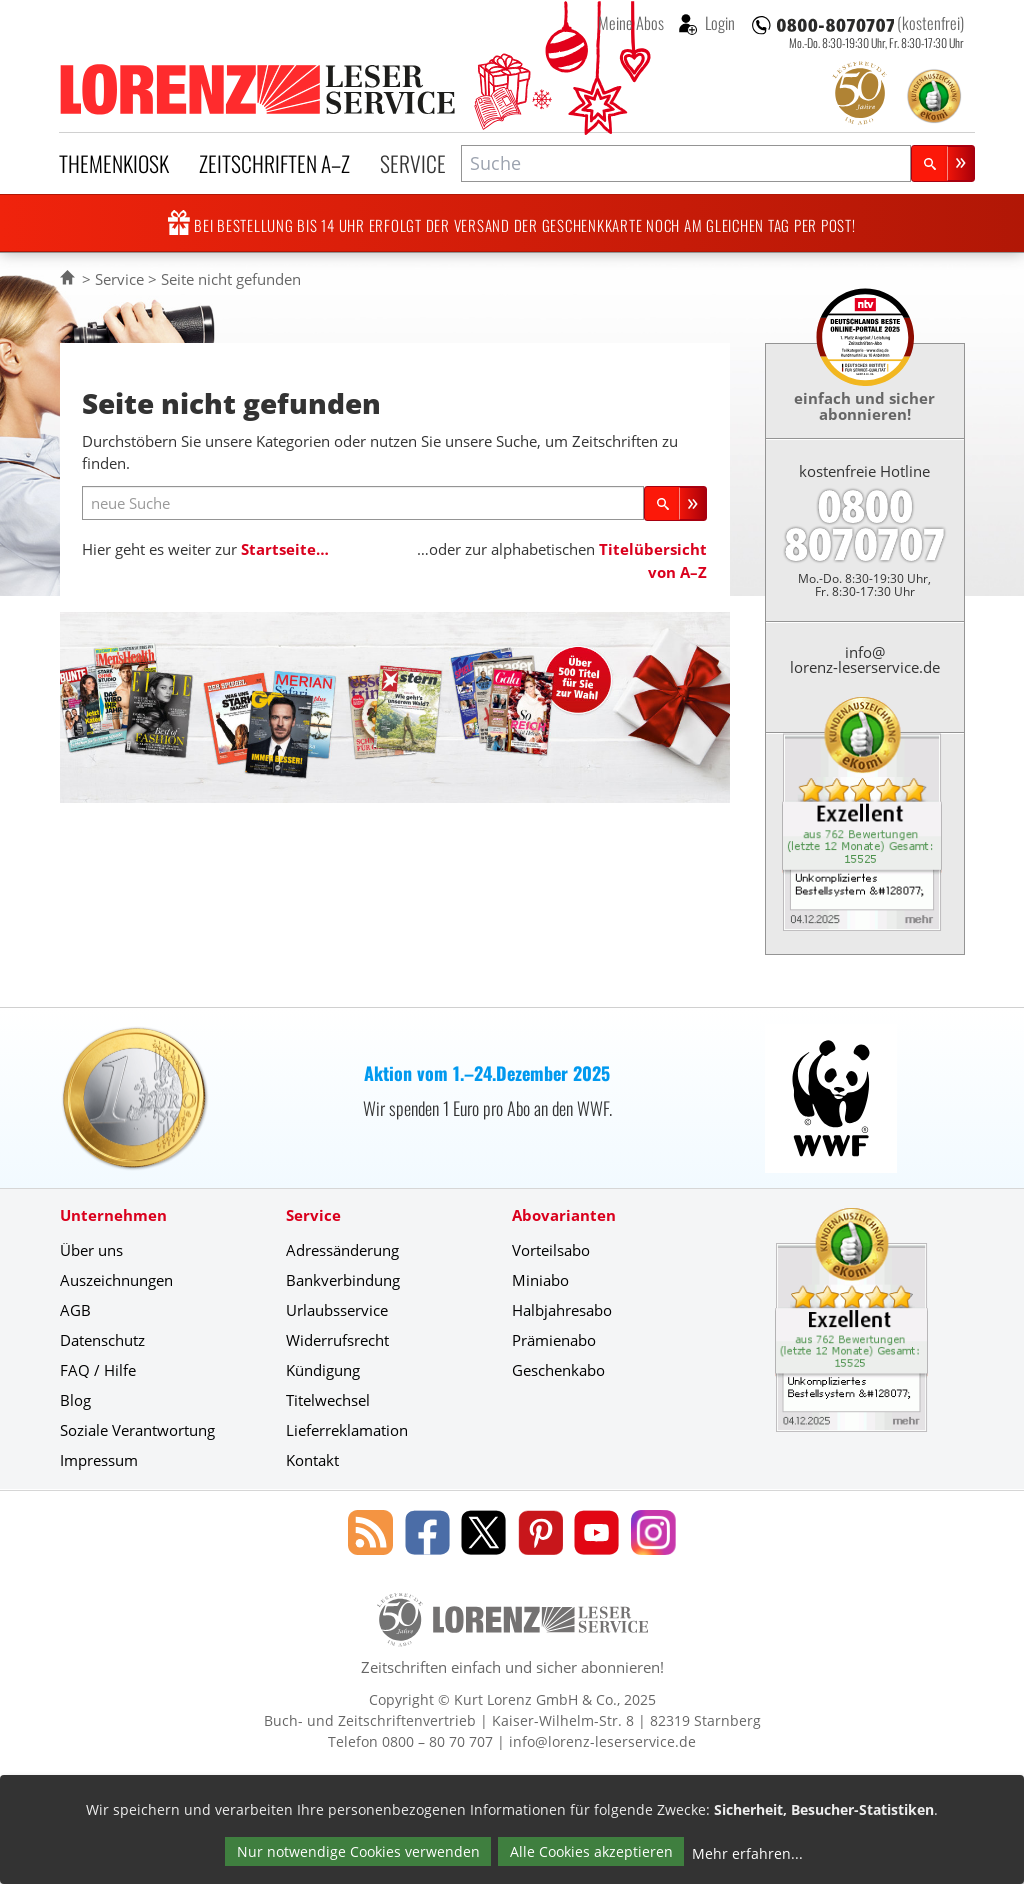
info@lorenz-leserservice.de (865, 659)
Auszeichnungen (116, 1280)
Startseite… (285, 549)
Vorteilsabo (551, 1250)
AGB (75, 1310)
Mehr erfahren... (747, 1853)
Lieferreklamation (347, 1430)
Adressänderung (342, 1250)
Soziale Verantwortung (137, 1430)
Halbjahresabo (562, 1310)
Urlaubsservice (337, 1310)
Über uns (91, 1250)
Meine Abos (631, 23)
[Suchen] (943, 163)
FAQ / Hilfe (98, 1370)
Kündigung (323, 1370)
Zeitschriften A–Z (274, 163)
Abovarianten (564, 1215)
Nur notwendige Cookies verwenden (358, 1851)
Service (413, 163)
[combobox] (686, 163)
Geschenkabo (558, 1370)
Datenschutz (102, 1340)
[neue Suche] (363, 503)
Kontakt (312, 1460)
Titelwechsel (328, 1400)
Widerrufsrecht (337, 1340)
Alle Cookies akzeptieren (591, 1851)
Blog (75, 1400)
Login (718, 23)
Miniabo (540, 1280)
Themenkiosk (114, 163)
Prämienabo (554, 1340)
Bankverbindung (343, 1280)
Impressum (99, 1460)
